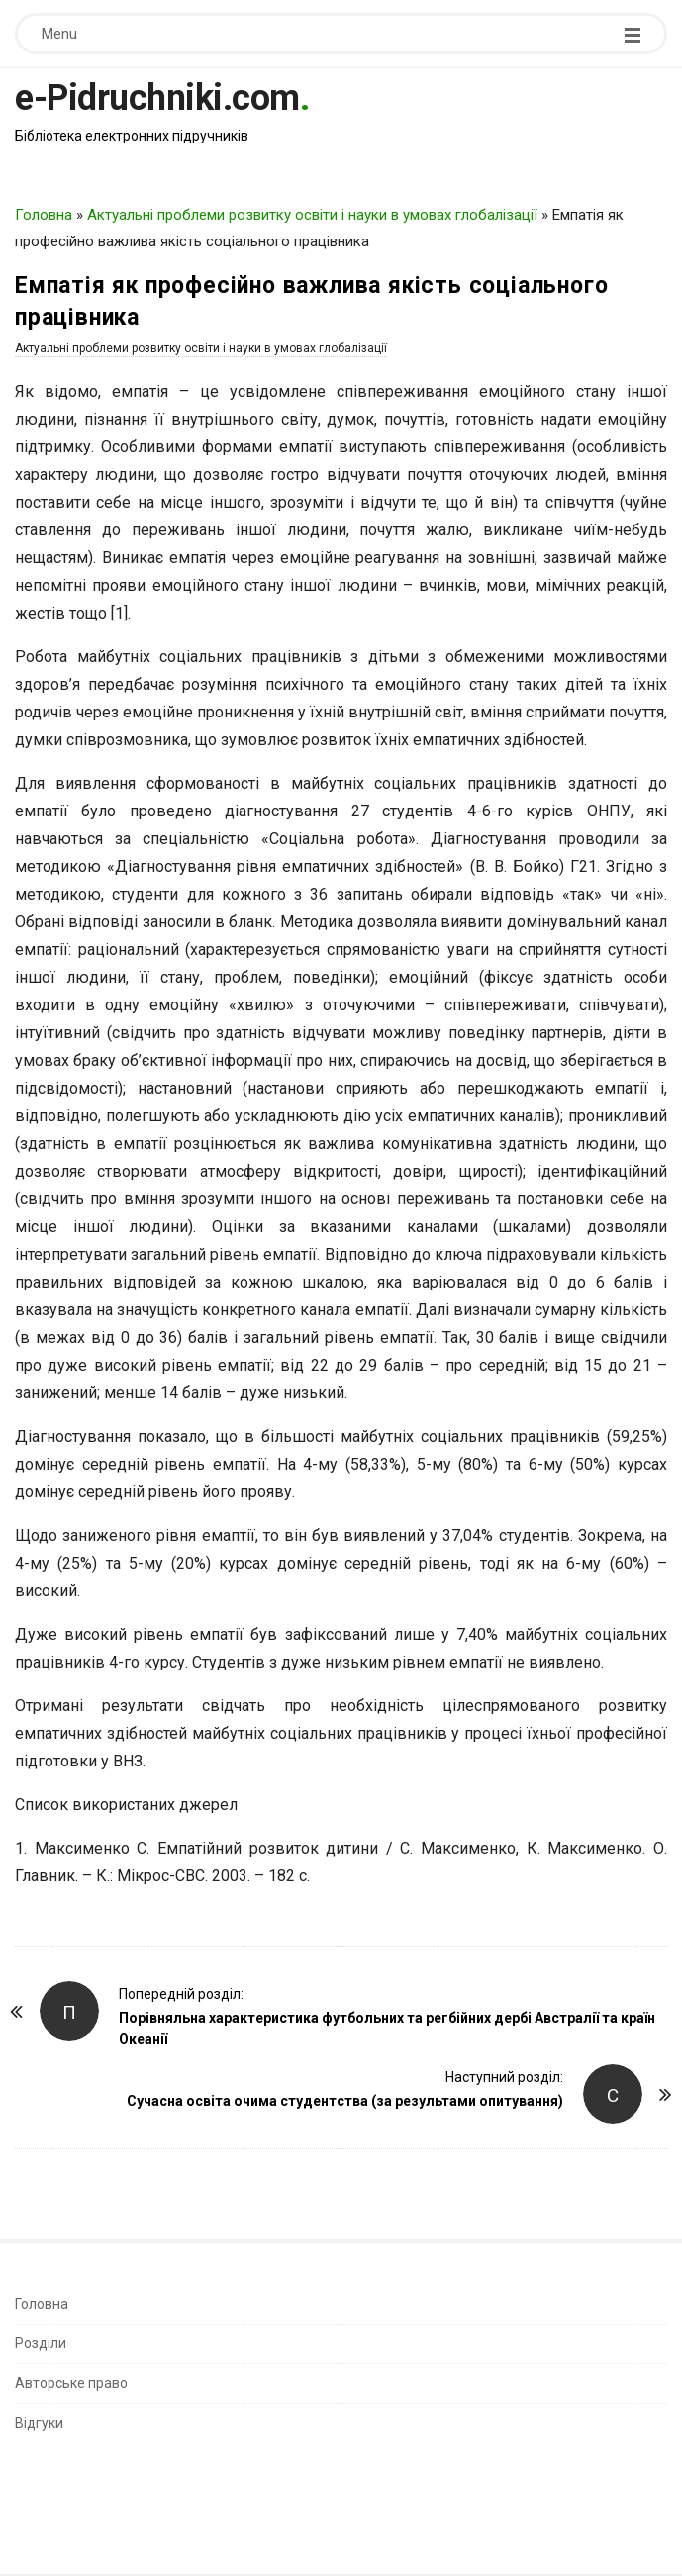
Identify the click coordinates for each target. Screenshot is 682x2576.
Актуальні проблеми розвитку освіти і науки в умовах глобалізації (312, 215)
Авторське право (71, 2383)
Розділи (40, 2343)
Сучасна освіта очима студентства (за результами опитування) (345, 2101)
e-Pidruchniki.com (157, 98)
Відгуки (39, 2423)
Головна (43, 215)
